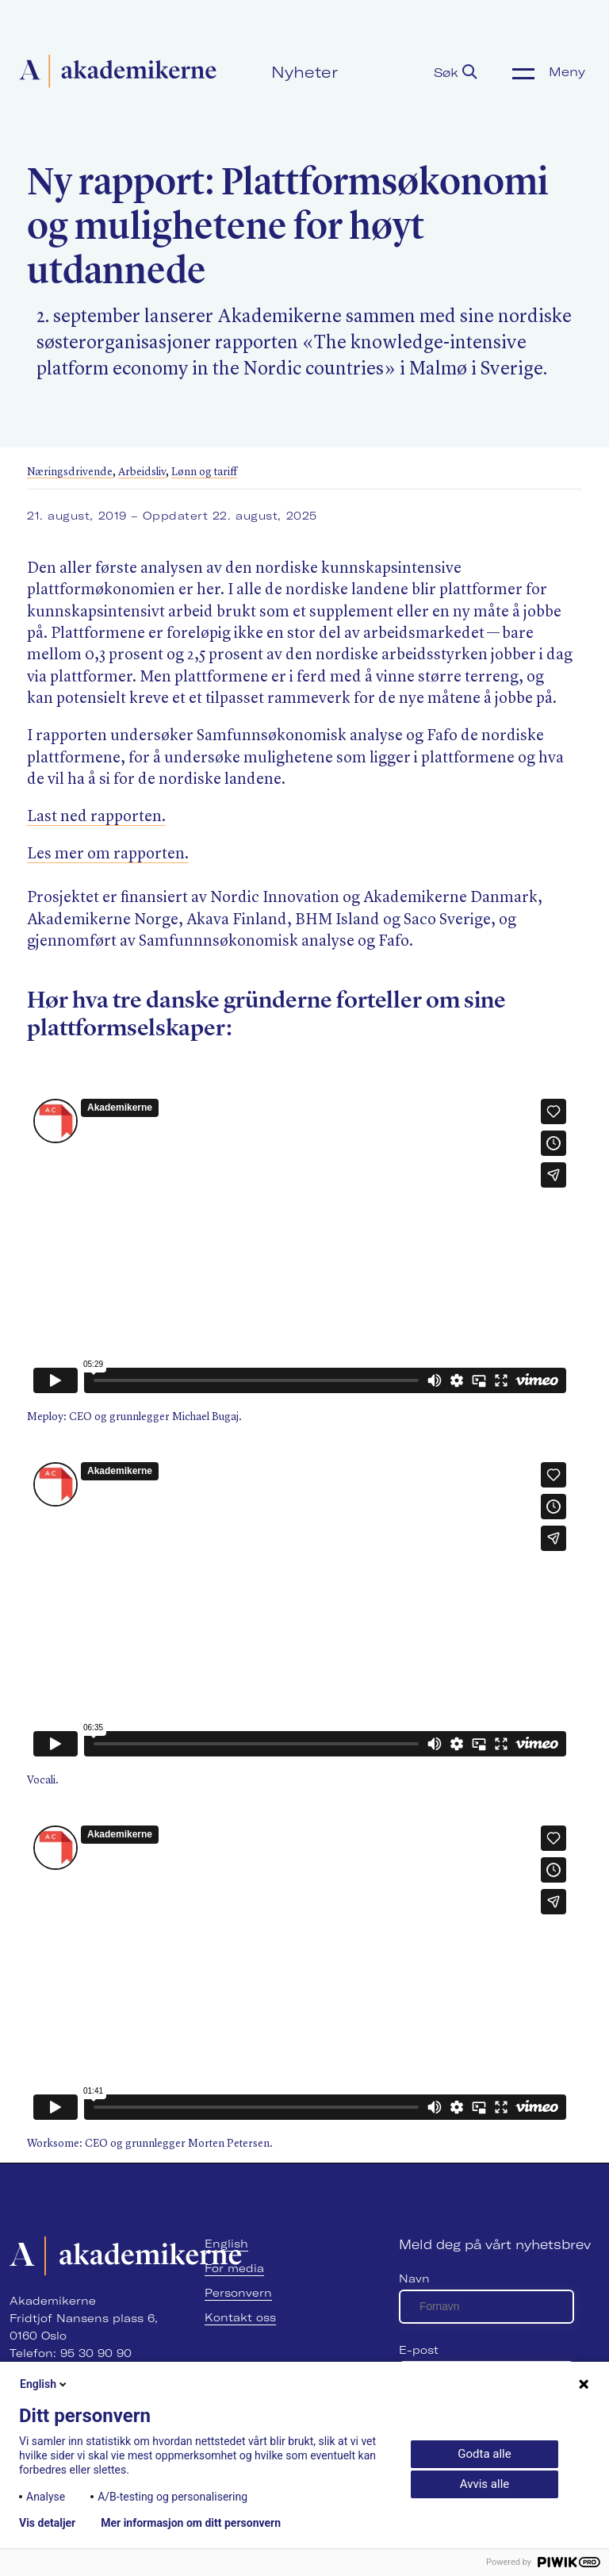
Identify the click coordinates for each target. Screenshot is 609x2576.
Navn (414, 2278)
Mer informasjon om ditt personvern (191, 2522)
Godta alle (484, 2454)
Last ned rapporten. (96, 817)
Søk (455, 72)
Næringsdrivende (70, 472)
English (226, 2243)
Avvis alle (484, 2484)
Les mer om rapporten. (108, 854)
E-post (419, 2350)
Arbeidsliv (142, 472)
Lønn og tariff (204, 472)
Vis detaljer (47, 2522)
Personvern (238, 2293)
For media (234, 2268)
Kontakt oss (240, 2317)
